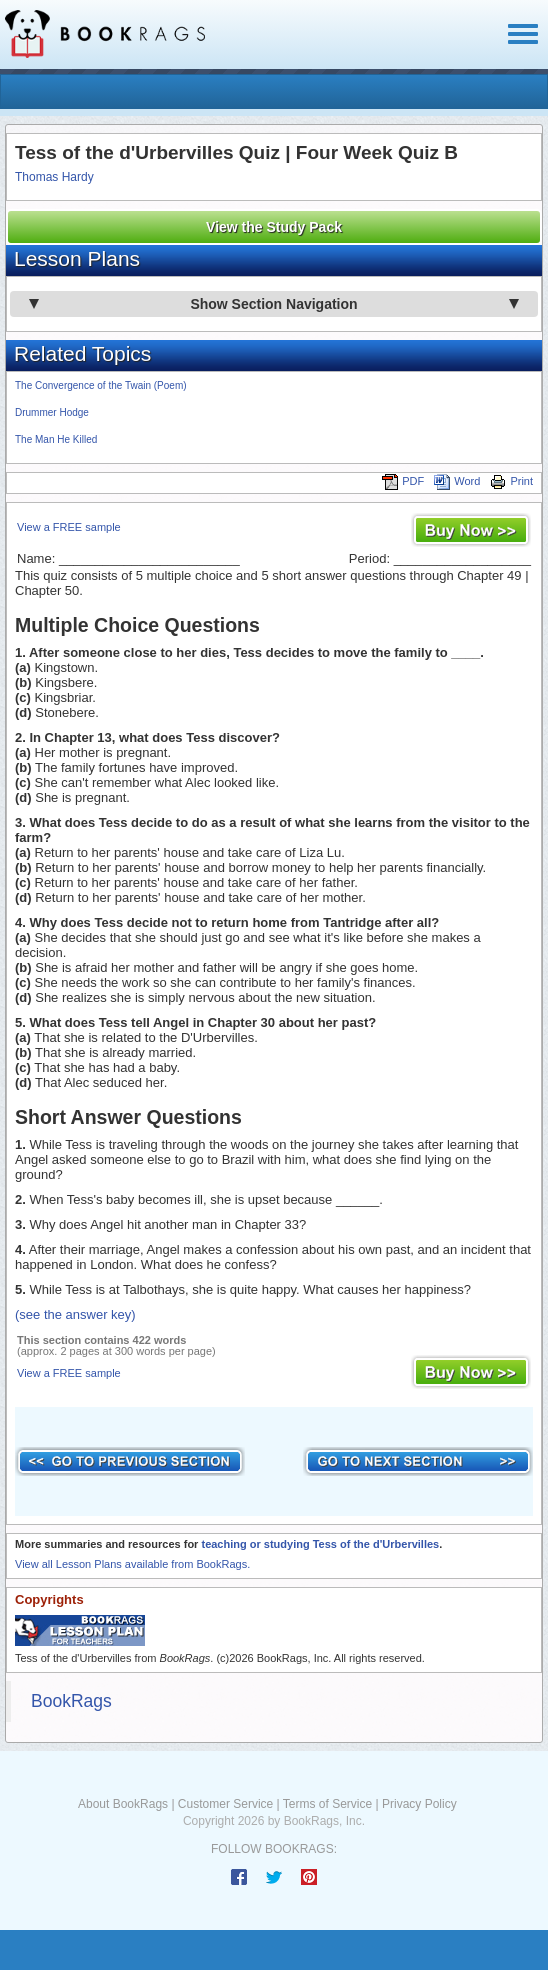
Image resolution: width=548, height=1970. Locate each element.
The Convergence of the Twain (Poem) (101, 385)
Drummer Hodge (52, 412)
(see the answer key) (75, 1314)
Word (457, 481)
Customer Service (225, 1804)
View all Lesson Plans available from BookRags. (132, 1564)
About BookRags (123, 1804)
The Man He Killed (56, 439)
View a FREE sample (69, 527)
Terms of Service (327, 1804)
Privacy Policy (419, 1804)
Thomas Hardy (54, 177)
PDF (403, 481)
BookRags (71, 1701)
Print (511, 481)
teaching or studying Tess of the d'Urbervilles (320, 1544)
